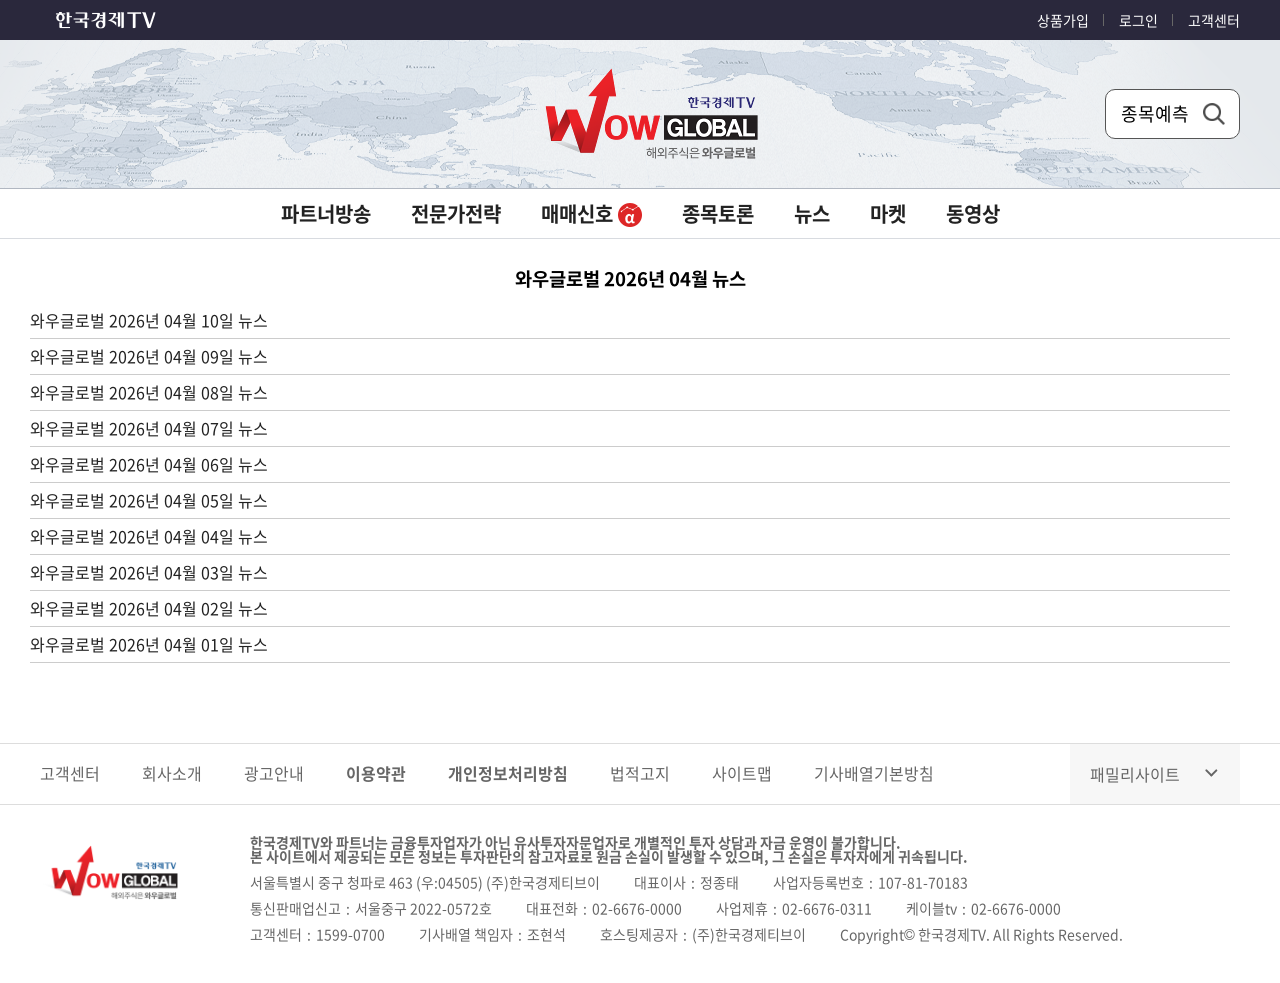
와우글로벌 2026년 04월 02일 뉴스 (149, 608)
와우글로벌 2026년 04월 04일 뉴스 (149, 536)
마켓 (888, 213)
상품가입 (1063, 20)
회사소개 (172, 773)
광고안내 (274, 773)
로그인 (1138, 20)
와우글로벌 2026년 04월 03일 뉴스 (149, 572)
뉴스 (812, 213)
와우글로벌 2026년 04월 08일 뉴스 (149, 392)
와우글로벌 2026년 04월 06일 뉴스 (149, 464)
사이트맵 (742, 773)
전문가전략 (456, 213)
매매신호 (591, 213)
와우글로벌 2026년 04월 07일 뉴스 (149, 428)
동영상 (973, 213)
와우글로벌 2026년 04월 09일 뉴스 (149, 356)
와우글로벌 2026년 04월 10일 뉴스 (149, 320)
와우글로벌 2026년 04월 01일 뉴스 (149, 644)
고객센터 (1214, 20)
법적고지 (640, 773)
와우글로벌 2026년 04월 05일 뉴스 (149, 500)
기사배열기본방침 (874, 773)
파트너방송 (326, 213)
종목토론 (718, 213)
